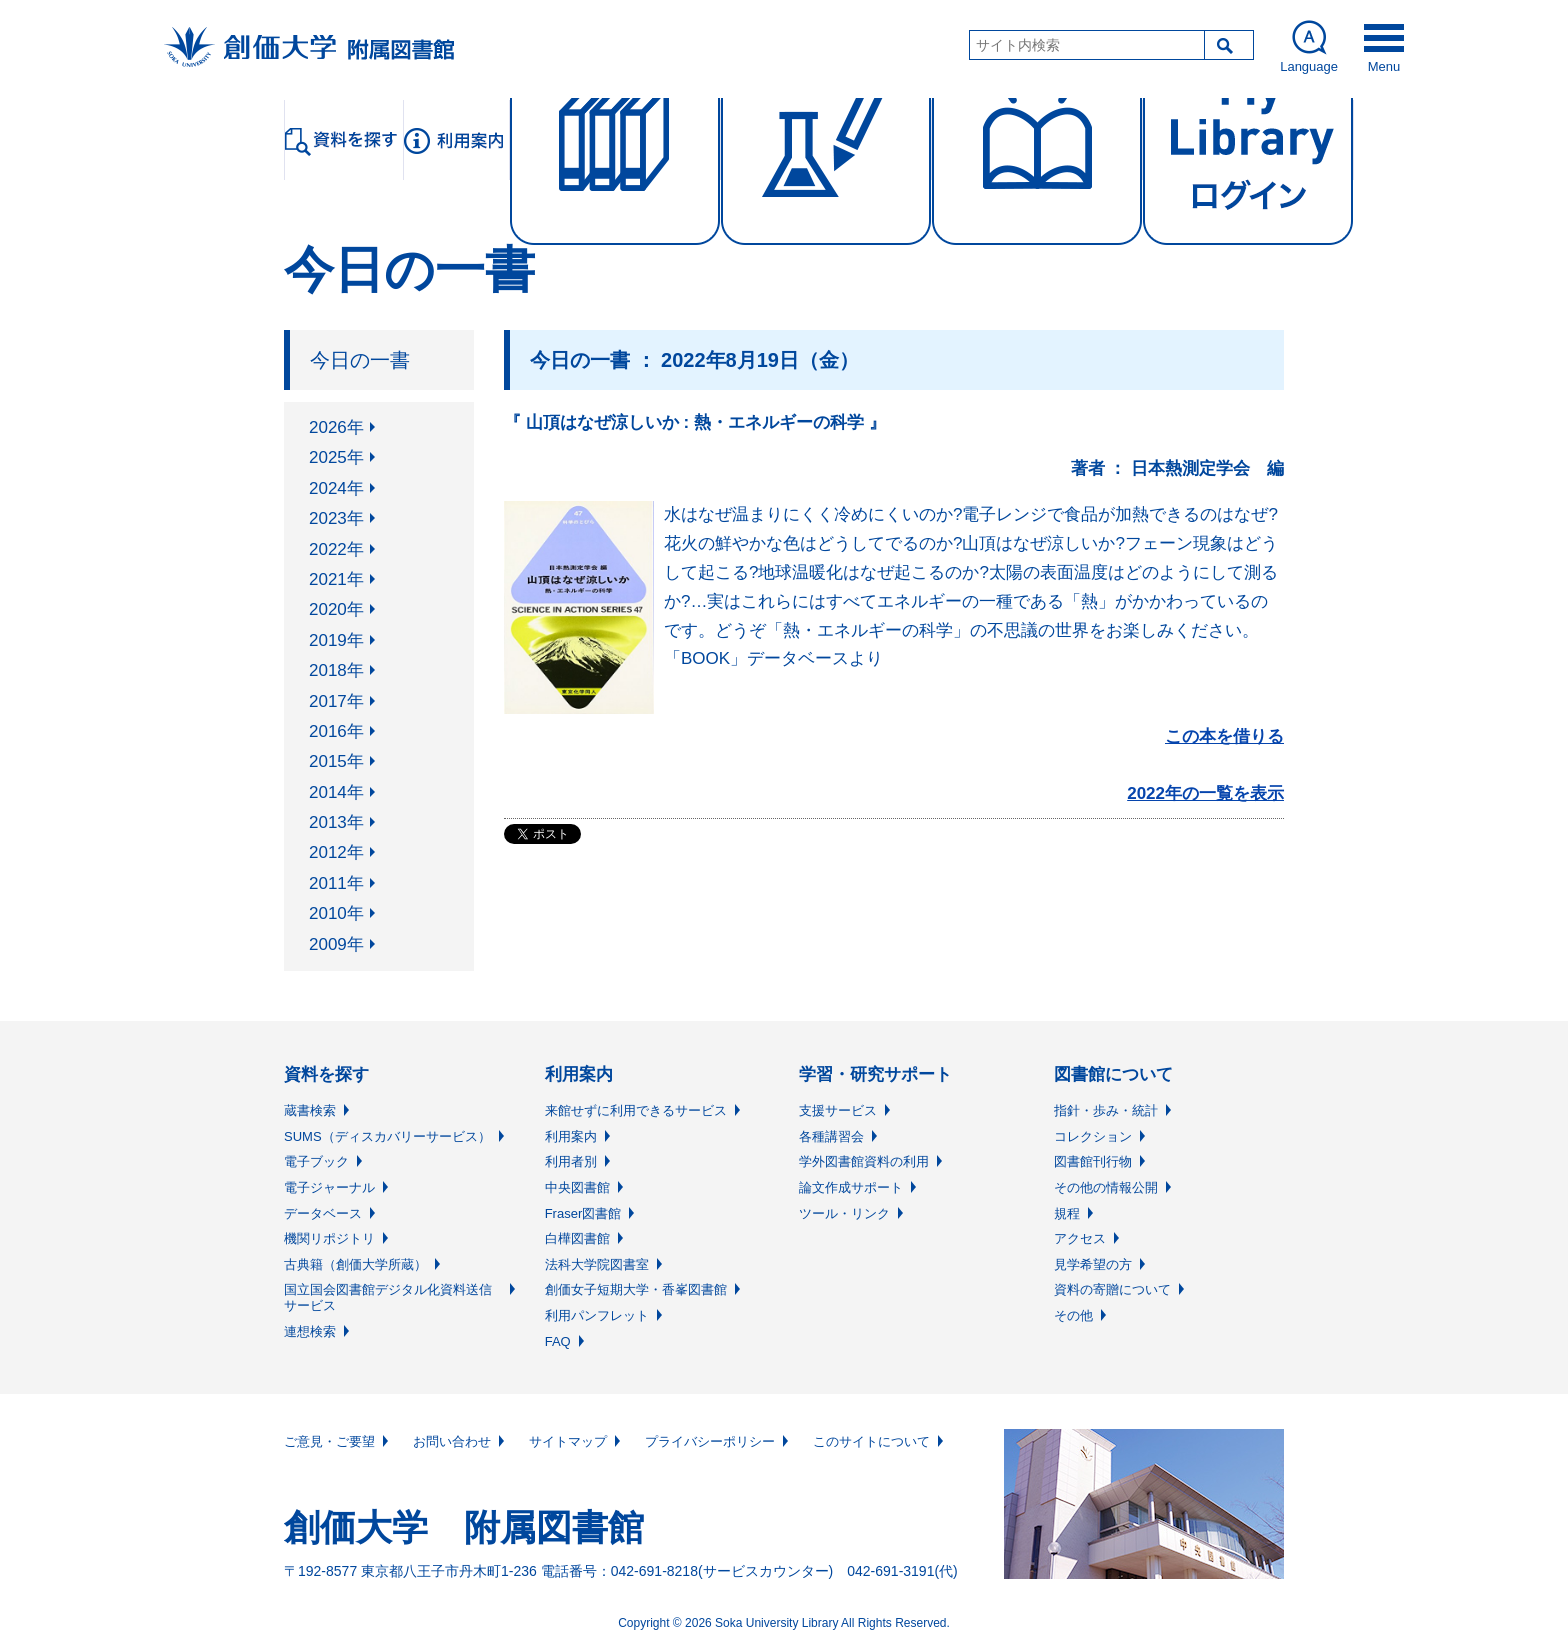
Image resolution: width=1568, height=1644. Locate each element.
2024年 (336, 488)
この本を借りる (1224, 736)
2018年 (336, 670)
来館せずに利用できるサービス (636, 1110)
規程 (1067, 1213)
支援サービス (838, 1110)
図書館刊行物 (1093, 1161)
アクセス (1080, 1238)
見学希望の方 (1093, 1264)
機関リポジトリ (329, 1238)
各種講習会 (831, 1136)
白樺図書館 (577, 1238)
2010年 (336, 913)
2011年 (336, 883)
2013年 (336, 822)
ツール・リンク (844, 1213)
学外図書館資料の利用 (864, 1161)
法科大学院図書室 (597, 1264)
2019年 (336, 640)
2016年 (336, 731)
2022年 (336, 549)
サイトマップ (568, 1441)
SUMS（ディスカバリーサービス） (387, 1136)
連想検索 (310, 1331)
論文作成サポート (851, 1187)
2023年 (336, 518)
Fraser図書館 (583, 1213)
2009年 (336, 944)
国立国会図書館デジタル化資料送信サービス (388, 1297)
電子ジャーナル (329, 1187)
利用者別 (571, 1161)
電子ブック (316, 1161)
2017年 (336, 701)
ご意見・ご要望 (329, 1441)
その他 (1073, 1315)
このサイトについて (871, 1441)
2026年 (336, 427)
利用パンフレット (597, 1315)
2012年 (336, 852)
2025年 (336, 457)
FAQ (558, 1341)
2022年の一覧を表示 (1205, 793)
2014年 (336, 792)
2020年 (336, 609)
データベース (323, 1213)
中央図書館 (577, 1187)
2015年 (336, 761)
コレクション (1093, 1136)
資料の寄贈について (1112, 1289)
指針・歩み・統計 (1106, 1110)
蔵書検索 (310, 1110)
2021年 (336, 579)
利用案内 (571, 1136)
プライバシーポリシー (710, 1441)
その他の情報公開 (1106, 1187)
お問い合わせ (452, 1441)
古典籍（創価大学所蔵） (355, 1264)
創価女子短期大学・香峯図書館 (636, 1289)
